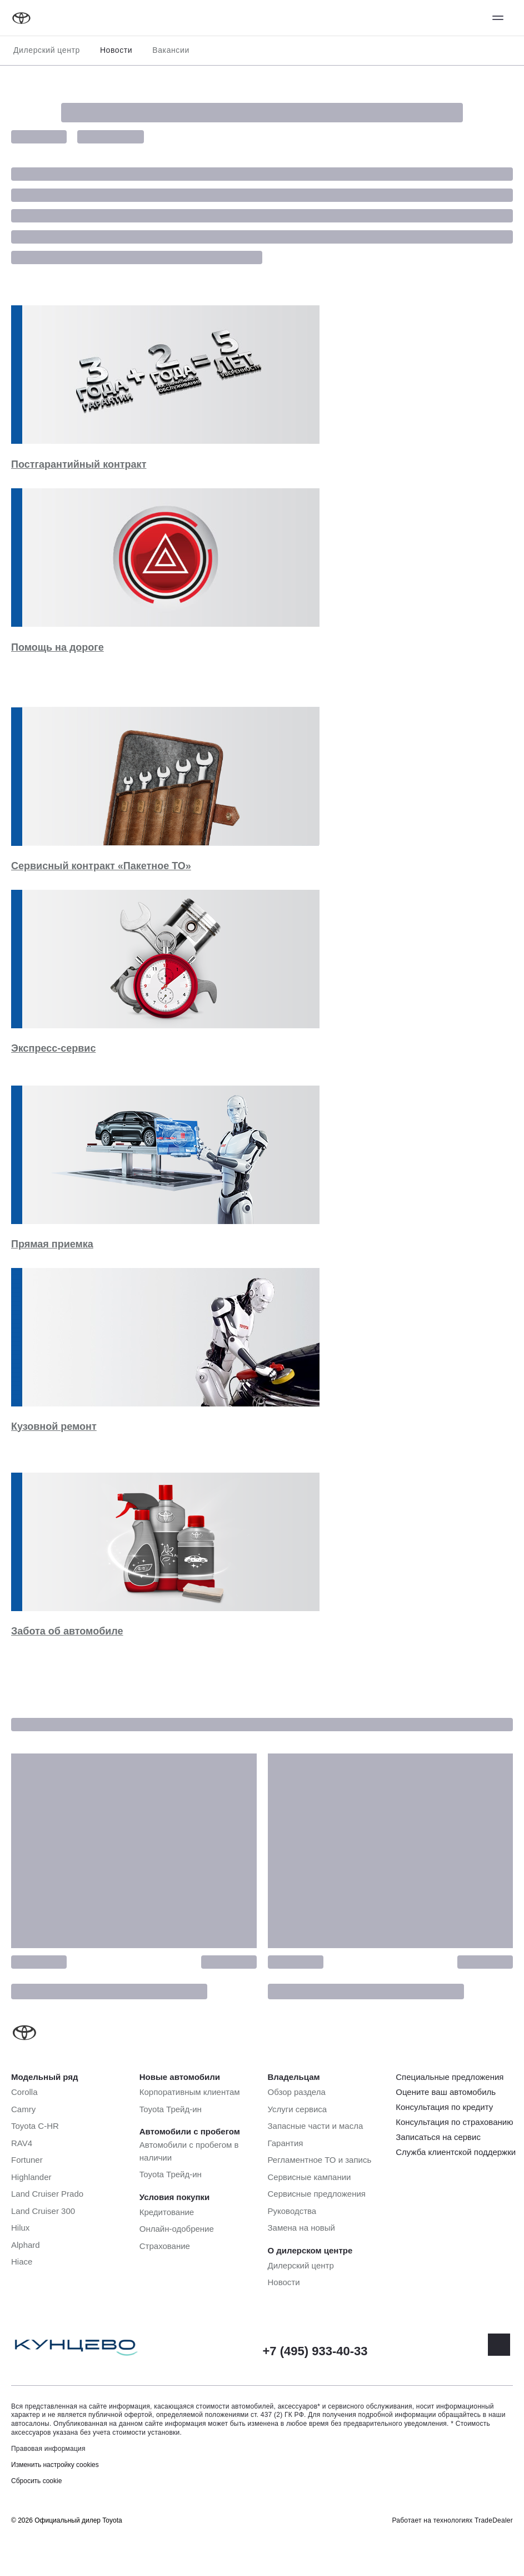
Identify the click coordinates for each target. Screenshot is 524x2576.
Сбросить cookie (36, 2481)
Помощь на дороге (57, 647)
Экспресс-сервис (53, 1048)
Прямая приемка (52, 1244)
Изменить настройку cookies (55, 2465)
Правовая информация (48, 2449)
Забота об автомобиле (67, 1631)
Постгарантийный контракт (78, 464)
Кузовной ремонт (54, 1426)
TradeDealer (494, 2520)
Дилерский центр (46, 50)
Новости (116, 50)
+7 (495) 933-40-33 (315, 2351)
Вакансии (170, 50)
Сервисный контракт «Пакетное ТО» (101, 865)
